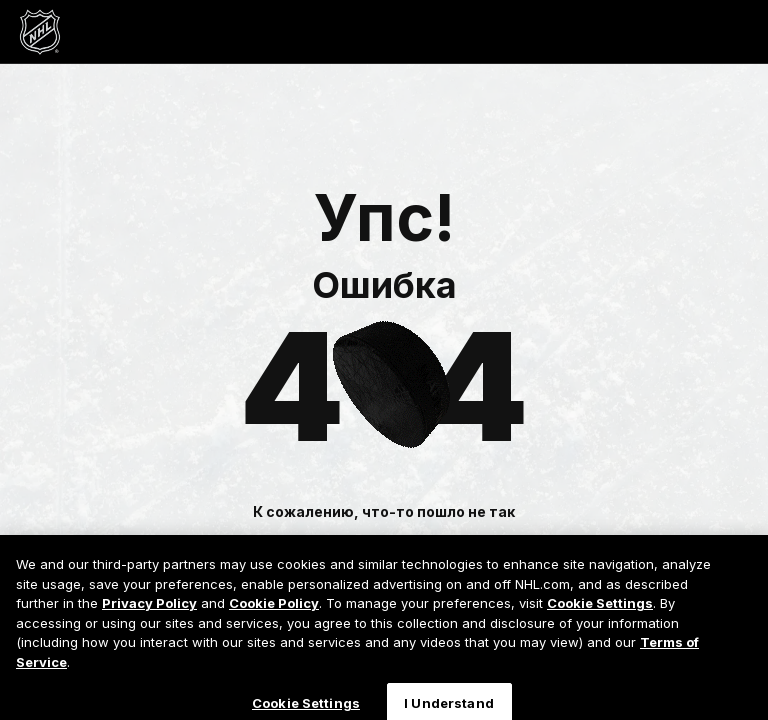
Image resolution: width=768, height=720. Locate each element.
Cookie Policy (274, 608)
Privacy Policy (149, 608)
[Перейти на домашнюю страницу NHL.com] (40, 32)
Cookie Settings (600, 608)
